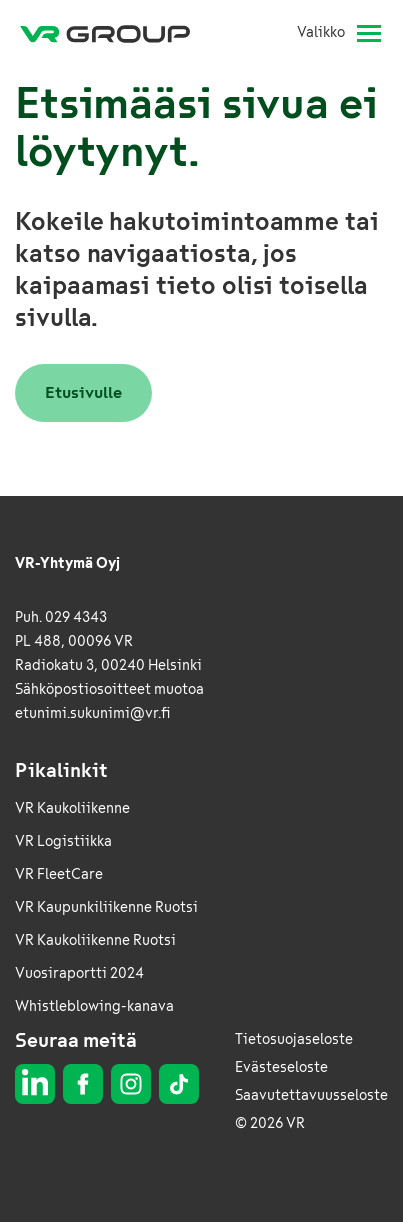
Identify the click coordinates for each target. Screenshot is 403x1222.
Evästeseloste (281, 1067)
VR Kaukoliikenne (72, 808)
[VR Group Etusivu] (113, 33)
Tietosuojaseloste (294, 1039)
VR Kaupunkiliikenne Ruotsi (106, 907)
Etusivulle (83, 392)
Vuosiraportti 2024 (79, 973)
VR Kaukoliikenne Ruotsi (95, 940)
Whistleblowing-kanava (94, 1006)
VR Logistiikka (63, 841)
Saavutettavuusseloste (311, 1095)
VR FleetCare (59, 874)
